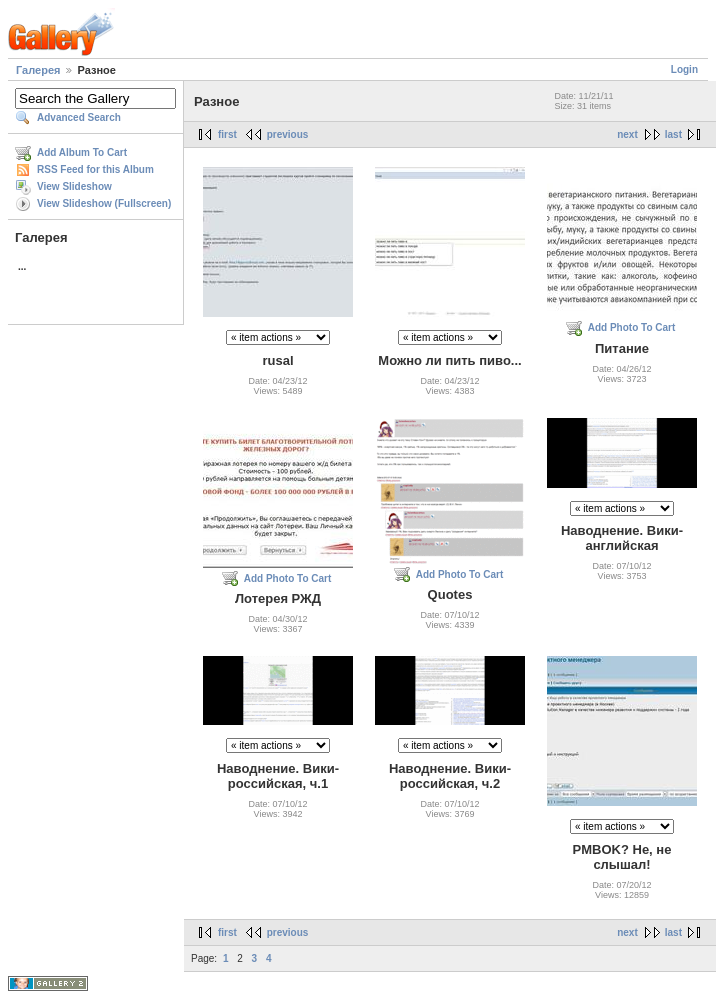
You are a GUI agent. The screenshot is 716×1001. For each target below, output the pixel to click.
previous (288, 134)
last (673, 134)
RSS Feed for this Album (95, 169)
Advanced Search (79, 117)
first (227, 134)
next (627, 134)
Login (684, 69)
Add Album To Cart (82, 152)
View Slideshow (74, 186)
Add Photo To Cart (632, 327)
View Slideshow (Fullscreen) (104, 203)
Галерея (38, 70)
